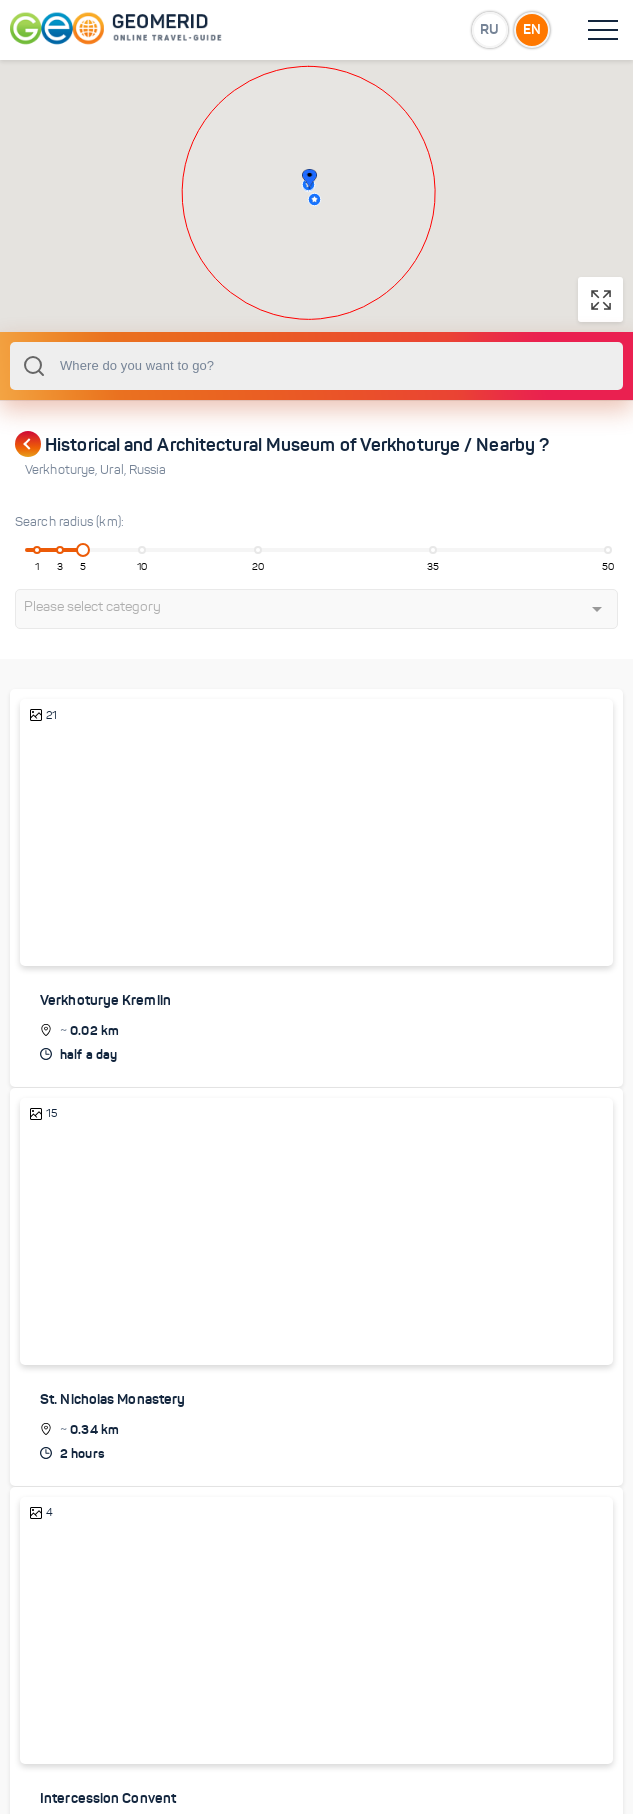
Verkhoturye (62, 470)
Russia (148, 470)
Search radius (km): (69, 522)
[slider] (83, 550)
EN (532, 29)
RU (489, 29)
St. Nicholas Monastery (112, 1399)
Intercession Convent (108, 1798)
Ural (114, 470)
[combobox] (316, 366)
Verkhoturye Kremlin (105, 1000)
